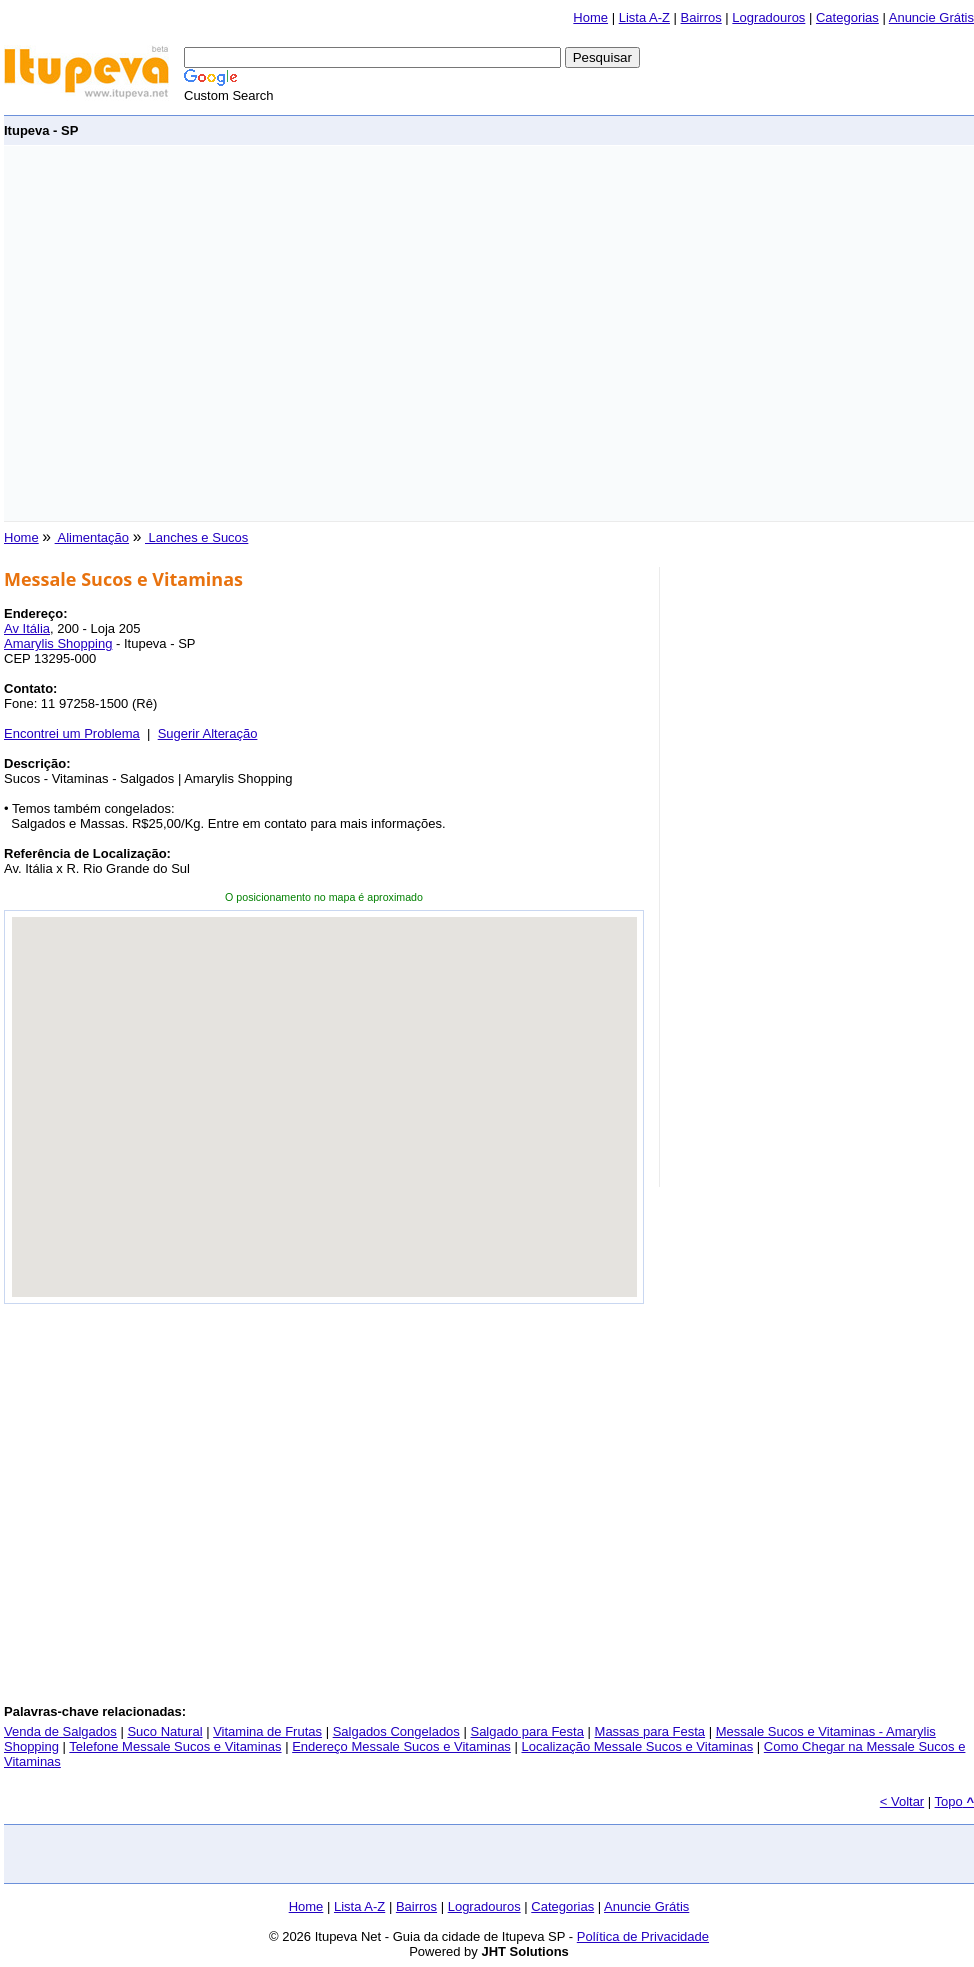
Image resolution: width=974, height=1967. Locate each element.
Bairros (701, 17)
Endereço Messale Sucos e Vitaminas (401, 1746)
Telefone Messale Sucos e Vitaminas (175, 1746)
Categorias (847, 17)
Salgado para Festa (526, 1731)
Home (590, 17)
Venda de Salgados (60, 1731)
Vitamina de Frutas (267, 1731)
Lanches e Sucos (196, 537)
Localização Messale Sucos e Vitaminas (637, 1746)
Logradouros (768, 17)
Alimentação (92, 537)
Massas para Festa (650, 1731)
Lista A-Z (644, 17)
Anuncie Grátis (931, 17)
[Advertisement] (187, 333)
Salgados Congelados (396, 1731)
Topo (954, 1801)
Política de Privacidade (643, 1936)
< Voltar (902, 1801)
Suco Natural (164, 1731)
